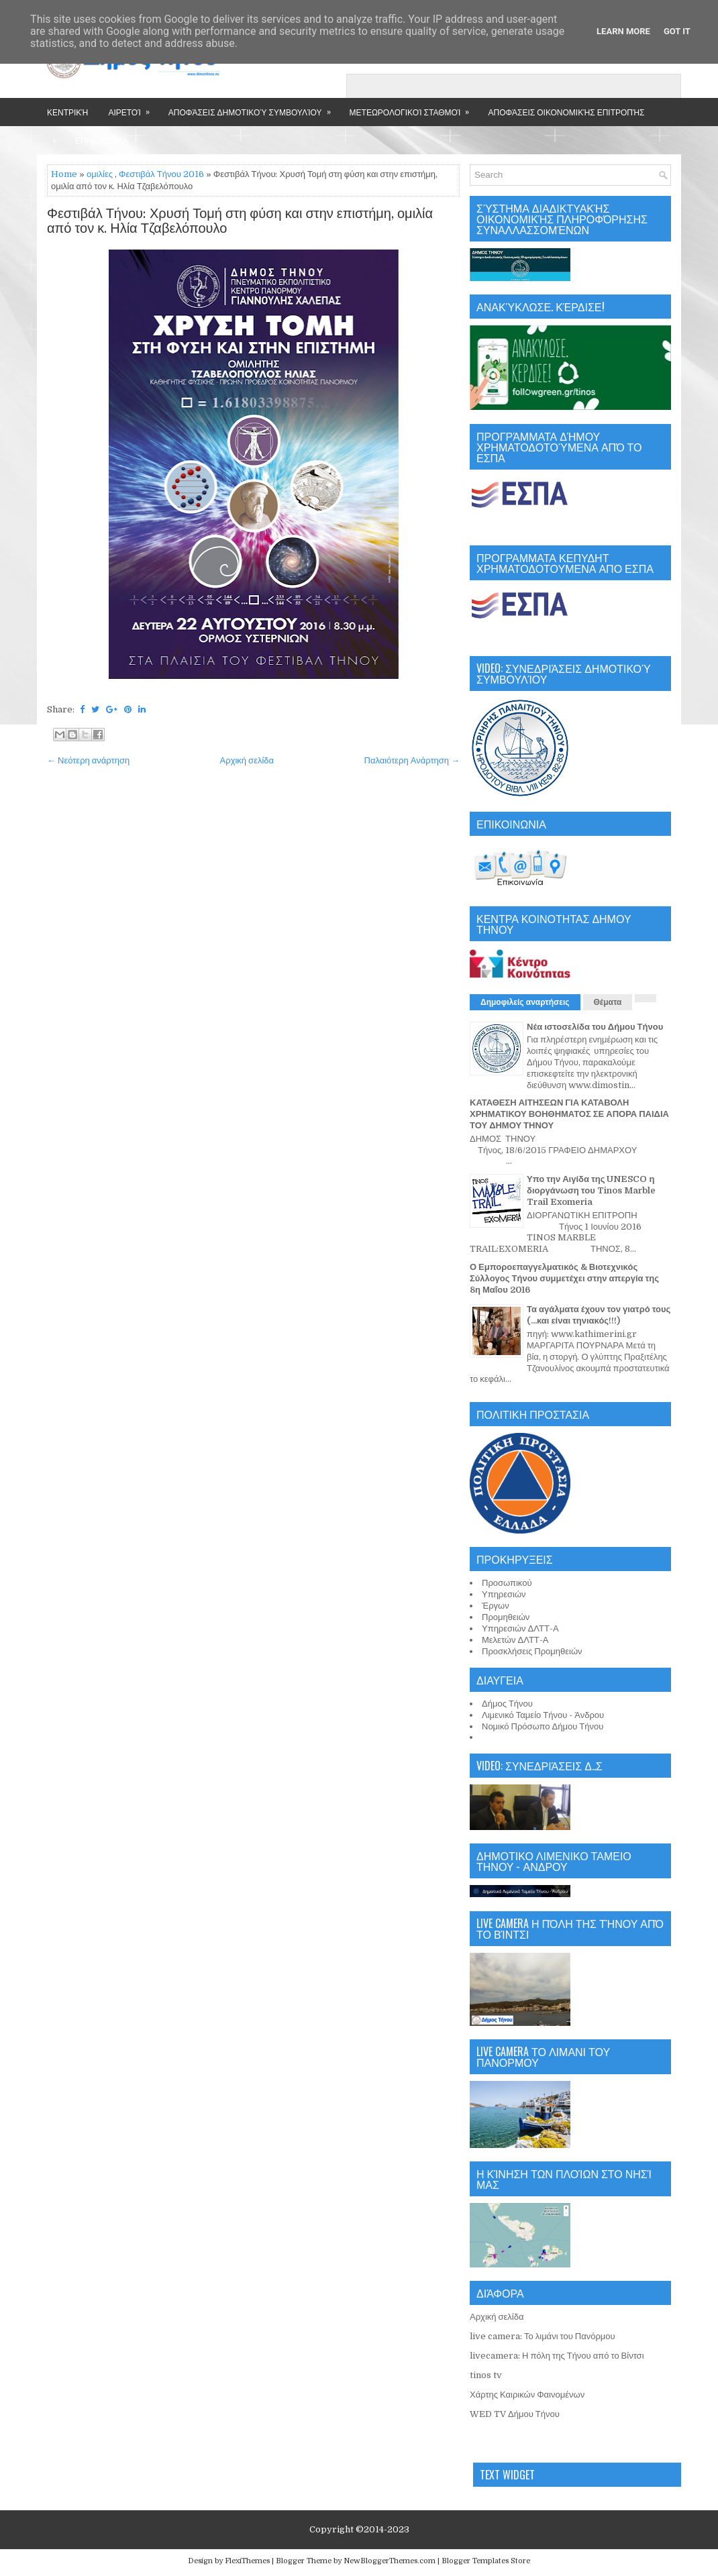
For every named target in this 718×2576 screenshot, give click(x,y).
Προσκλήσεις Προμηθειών (532, 1651)
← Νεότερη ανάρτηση (88, 760)
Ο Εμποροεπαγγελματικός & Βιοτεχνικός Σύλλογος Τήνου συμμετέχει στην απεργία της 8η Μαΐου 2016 (564, 1278)
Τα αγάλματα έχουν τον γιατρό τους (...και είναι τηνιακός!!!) (598, 1315)
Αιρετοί (133, 107)
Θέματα (608, 1002)
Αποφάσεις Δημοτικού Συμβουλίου (254, 107)
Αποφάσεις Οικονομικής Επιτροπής (566, 111)
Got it (677, 31)
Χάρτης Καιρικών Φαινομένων (527, 2395)
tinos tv (486, 2375)
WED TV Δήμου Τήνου (515, 2414)
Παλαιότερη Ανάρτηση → (412, 760)
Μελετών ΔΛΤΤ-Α (515, 1640)
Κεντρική (67, 111)
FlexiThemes (247, 2561)
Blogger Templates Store (486, 2561)
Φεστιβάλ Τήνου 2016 (161, 174)
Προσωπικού (507, 1583)
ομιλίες (100, 174)
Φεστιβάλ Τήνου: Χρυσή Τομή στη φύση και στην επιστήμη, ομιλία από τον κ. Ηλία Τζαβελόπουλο (240, 221)
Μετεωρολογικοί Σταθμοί (414, 107)
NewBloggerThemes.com (389, 2561)
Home (64, 174)
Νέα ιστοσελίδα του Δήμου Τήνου (595, 1027)
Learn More (623, 31)
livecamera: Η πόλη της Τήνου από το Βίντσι (557, 2356)
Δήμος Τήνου (507, 1704)
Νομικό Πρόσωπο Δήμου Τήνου (542, 1726)
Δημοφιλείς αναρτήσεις (525, 1002)
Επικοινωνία (101, 140)
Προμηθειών (505, 1617)
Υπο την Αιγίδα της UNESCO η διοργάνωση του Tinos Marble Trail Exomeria (591, 1190)
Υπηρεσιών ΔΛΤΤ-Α (520, 1628)
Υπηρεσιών (504, 1594)
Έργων (495, 1606)
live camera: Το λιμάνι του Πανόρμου (542, 2336)
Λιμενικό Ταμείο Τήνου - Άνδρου (543, 1715)
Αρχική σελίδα (247, 760)
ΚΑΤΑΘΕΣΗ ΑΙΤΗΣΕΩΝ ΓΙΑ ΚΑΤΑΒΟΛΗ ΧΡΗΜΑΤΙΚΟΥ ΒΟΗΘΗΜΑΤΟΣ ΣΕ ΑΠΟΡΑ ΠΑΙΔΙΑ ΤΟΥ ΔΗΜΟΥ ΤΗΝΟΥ (569, 1113)
